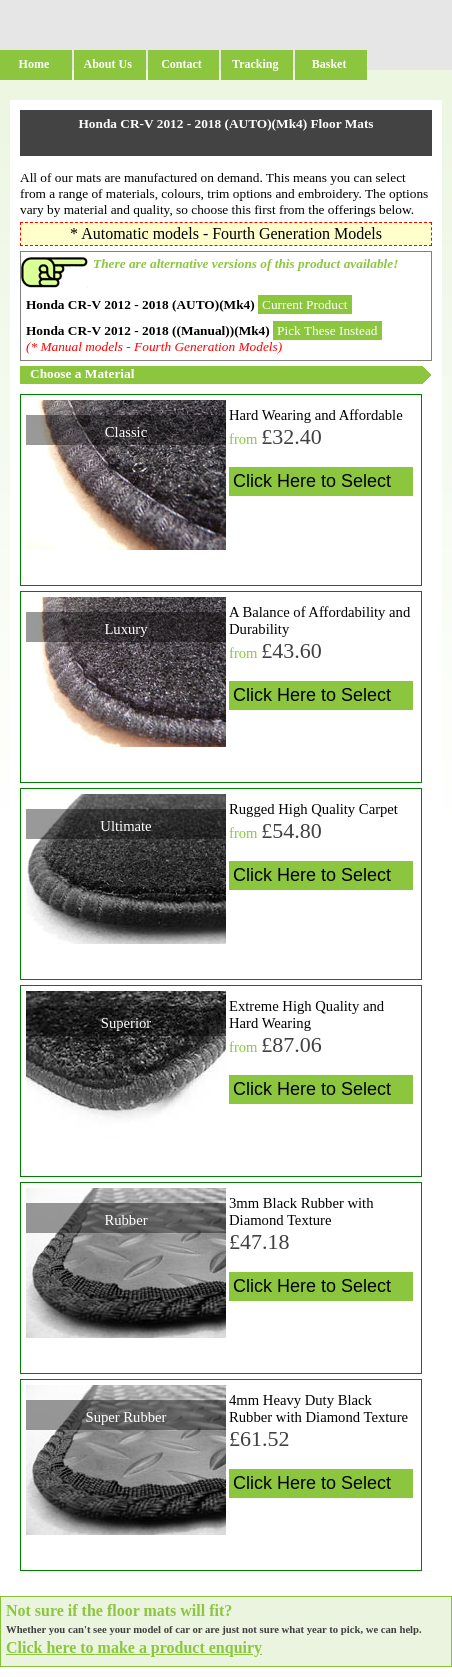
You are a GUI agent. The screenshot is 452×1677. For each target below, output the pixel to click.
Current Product (305, 304)
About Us (108, 64)
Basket (329, 64)
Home (34, 64)
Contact (181, 64)
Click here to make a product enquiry (134, 1647)
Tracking (255, 64)
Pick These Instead (327, 330)
